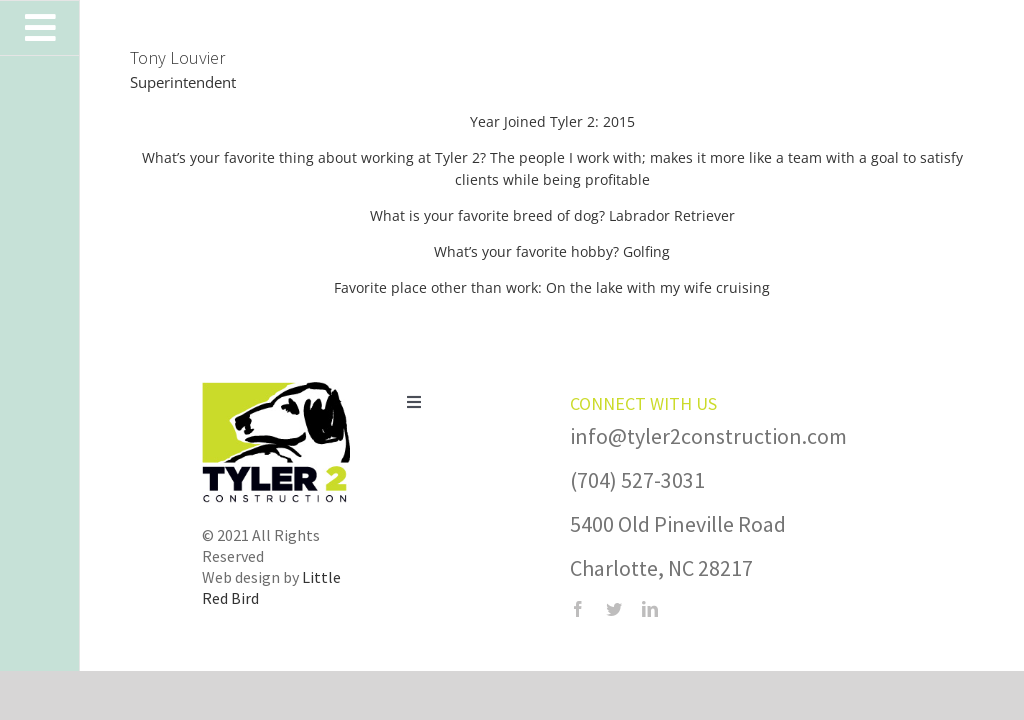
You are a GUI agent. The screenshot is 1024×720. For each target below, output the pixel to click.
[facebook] (578, 609)
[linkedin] (650, 609)
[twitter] (614, 609)
